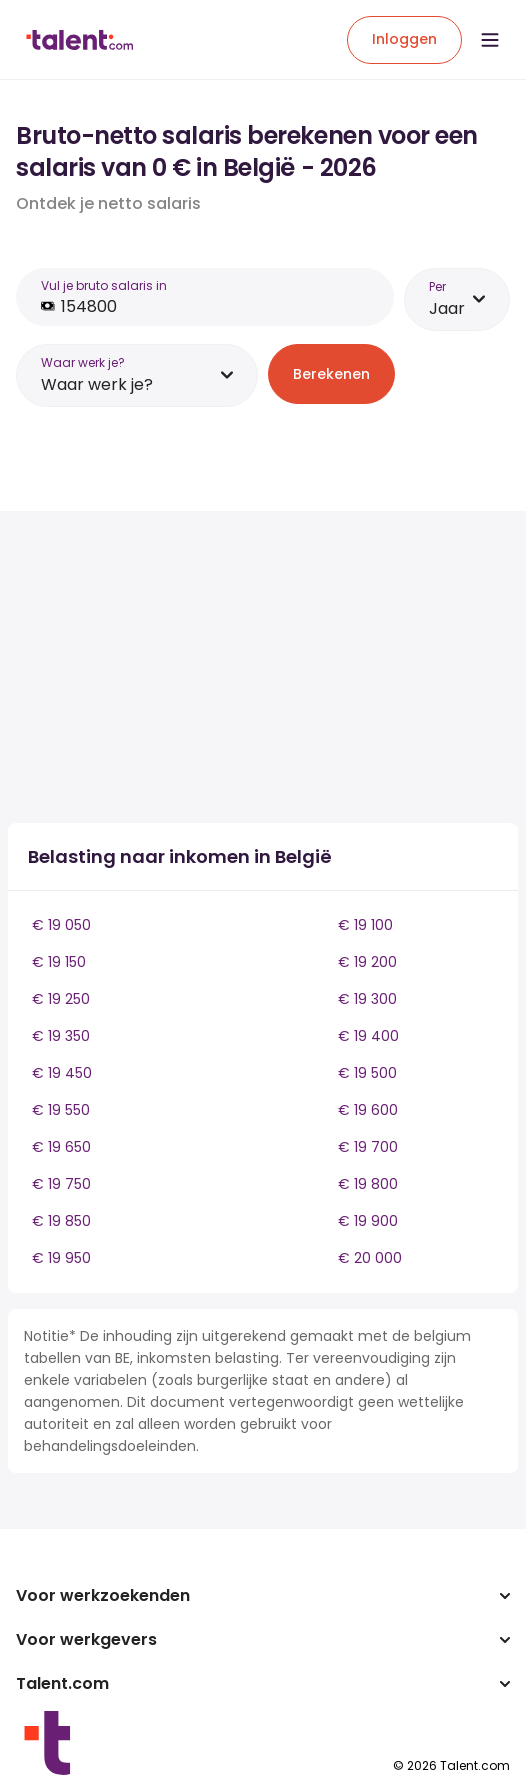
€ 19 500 (367, 1073)
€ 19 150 (59, 962)
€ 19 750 (61, 1184)
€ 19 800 (368, 1184)
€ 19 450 (62, 1073)
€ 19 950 (61, 1258)
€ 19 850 (61, 1221)
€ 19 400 (368, 1036)
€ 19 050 (61, 925)
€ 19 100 (365, 925)
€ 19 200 (367, 962)
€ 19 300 (367, 999)
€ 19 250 (61, 999)
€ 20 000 (370, 1258)
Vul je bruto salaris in (104, 285)
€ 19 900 (368, 1221)
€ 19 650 (61, 1147)
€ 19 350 (61, 1036)
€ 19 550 (61, 1110)
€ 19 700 (368, 1147)
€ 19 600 (368, 1110)
